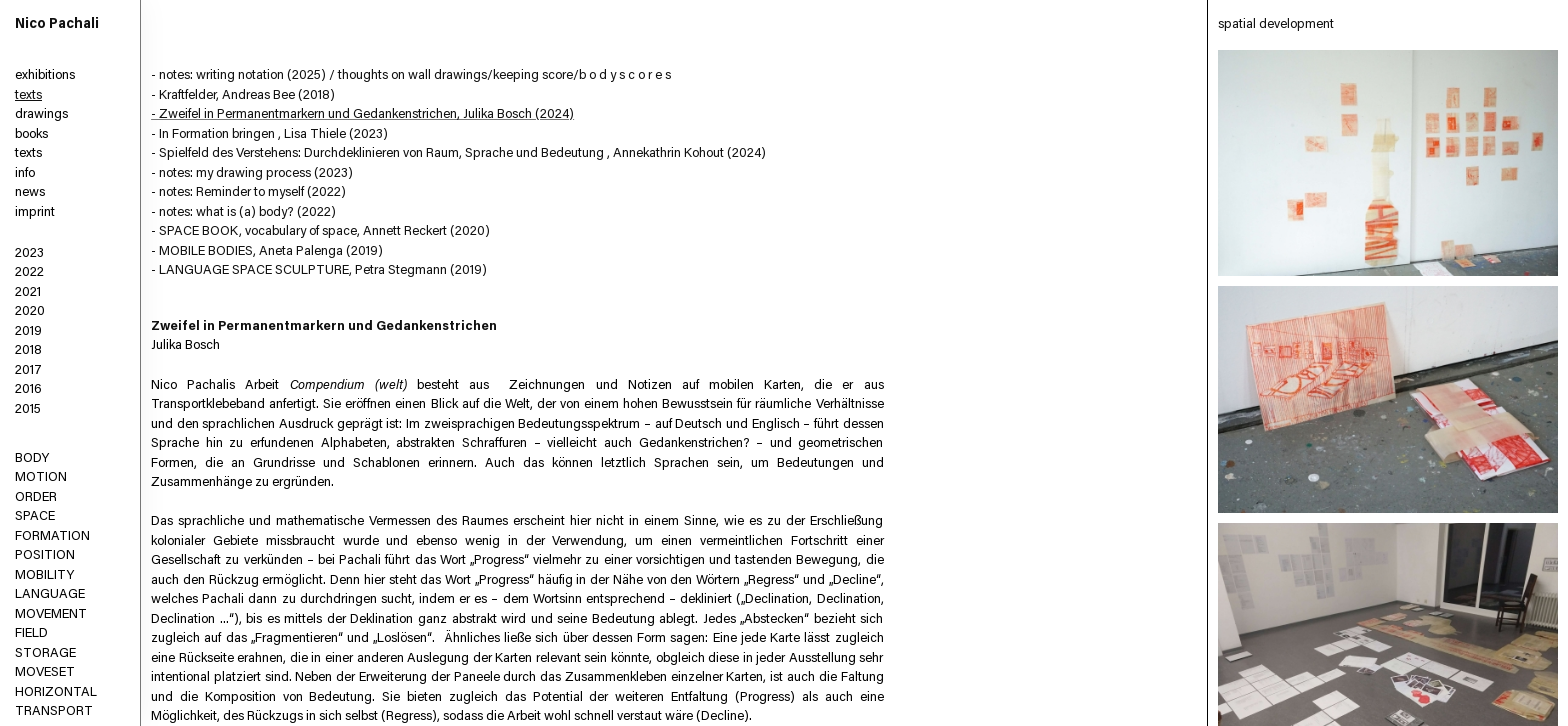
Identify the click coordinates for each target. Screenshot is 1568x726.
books (31, 134)
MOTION (41, 477)
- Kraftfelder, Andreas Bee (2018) (243, 95)
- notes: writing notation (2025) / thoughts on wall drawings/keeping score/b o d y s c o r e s (411, 75)
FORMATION (52, 536)
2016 (28, 389)
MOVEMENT (51, 614)
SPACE (35, 516)
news (30, 192)
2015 (28, 409)
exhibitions (45, 75)
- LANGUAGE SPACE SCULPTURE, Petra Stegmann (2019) (319, 270)
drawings (41, 114)
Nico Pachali (57, 25)
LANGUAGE (50, 594)
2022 (29, 272)
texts (28, 95)
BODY (32, 458)
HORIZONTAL (56, 692)
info (25, 173)
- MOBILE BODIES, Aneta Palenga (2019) (267, 251)
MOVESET (45, 672)
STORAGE (45, 653)
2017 (28, 370)
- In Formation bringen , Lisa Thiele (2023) (269, 134)
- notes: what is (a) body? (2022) (243, 212)
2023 (29, 253)
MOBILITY (44, 575)
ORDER (36, 497)
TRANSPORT (54, 711)
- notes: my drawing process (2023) (252, 173)
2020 (30, 311)
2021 (28, 292)
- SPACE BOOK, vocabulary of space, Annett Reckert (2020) (320, 231)
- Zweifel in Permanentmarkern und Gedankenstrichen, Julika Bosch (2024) (362, 114)
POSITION (45, 555)
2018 (28, 350)
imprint (35, 212)
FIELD (31, 633)
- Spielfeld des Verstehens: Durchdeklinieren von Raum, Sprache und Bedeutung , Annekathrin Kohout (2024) (458, 153)
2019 (28, 331)
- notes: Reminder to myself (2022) (248, 192)
